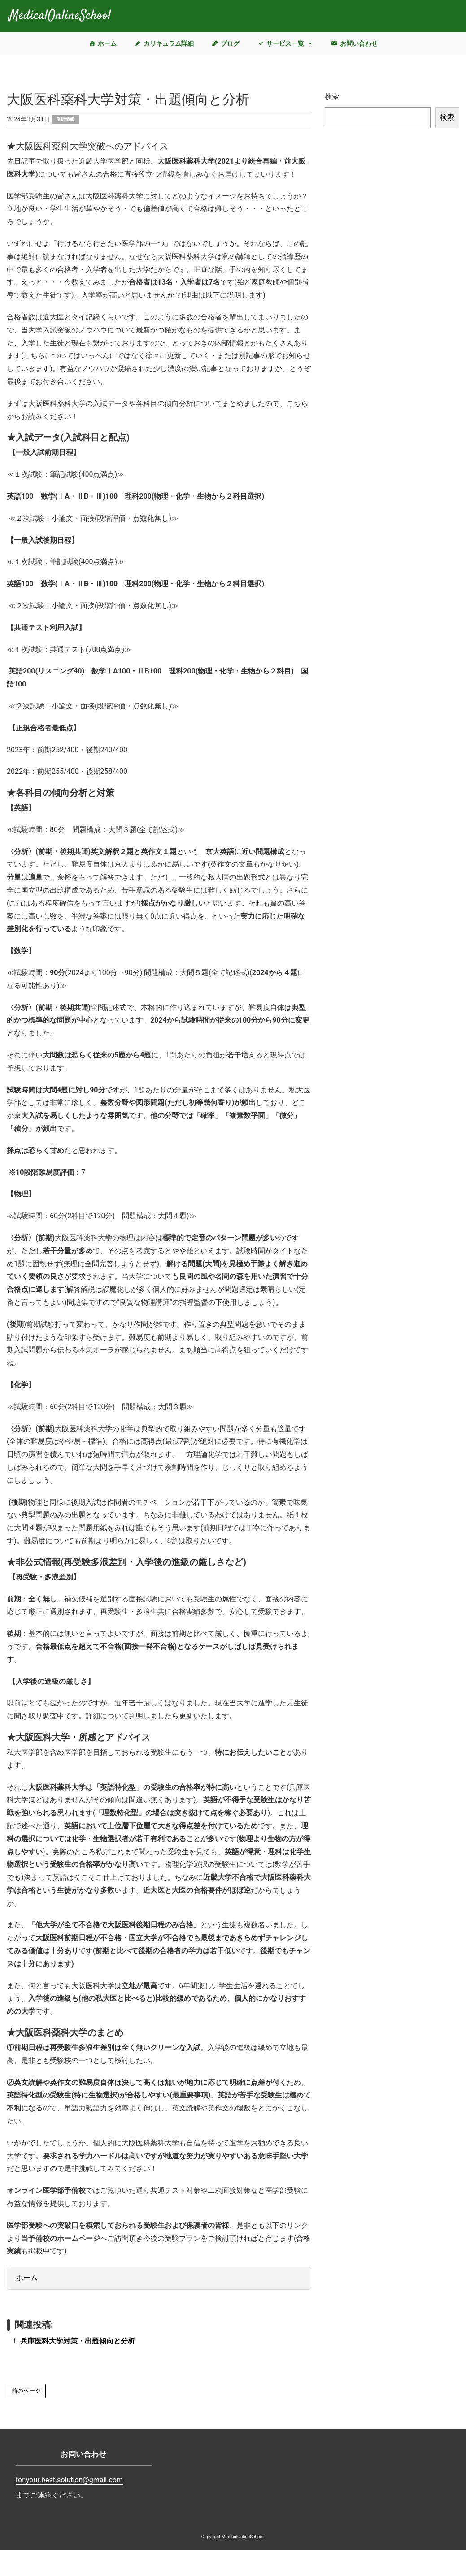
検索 (332, 96)
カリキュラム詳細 (169, 43)
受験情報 (65, 119)
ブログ (230, 43)
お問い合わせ (359, 43)
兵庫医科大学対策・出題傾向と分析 (77, 2341)
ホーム (107, 43)
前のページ (26, 2390)
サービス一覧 (289, 43)
